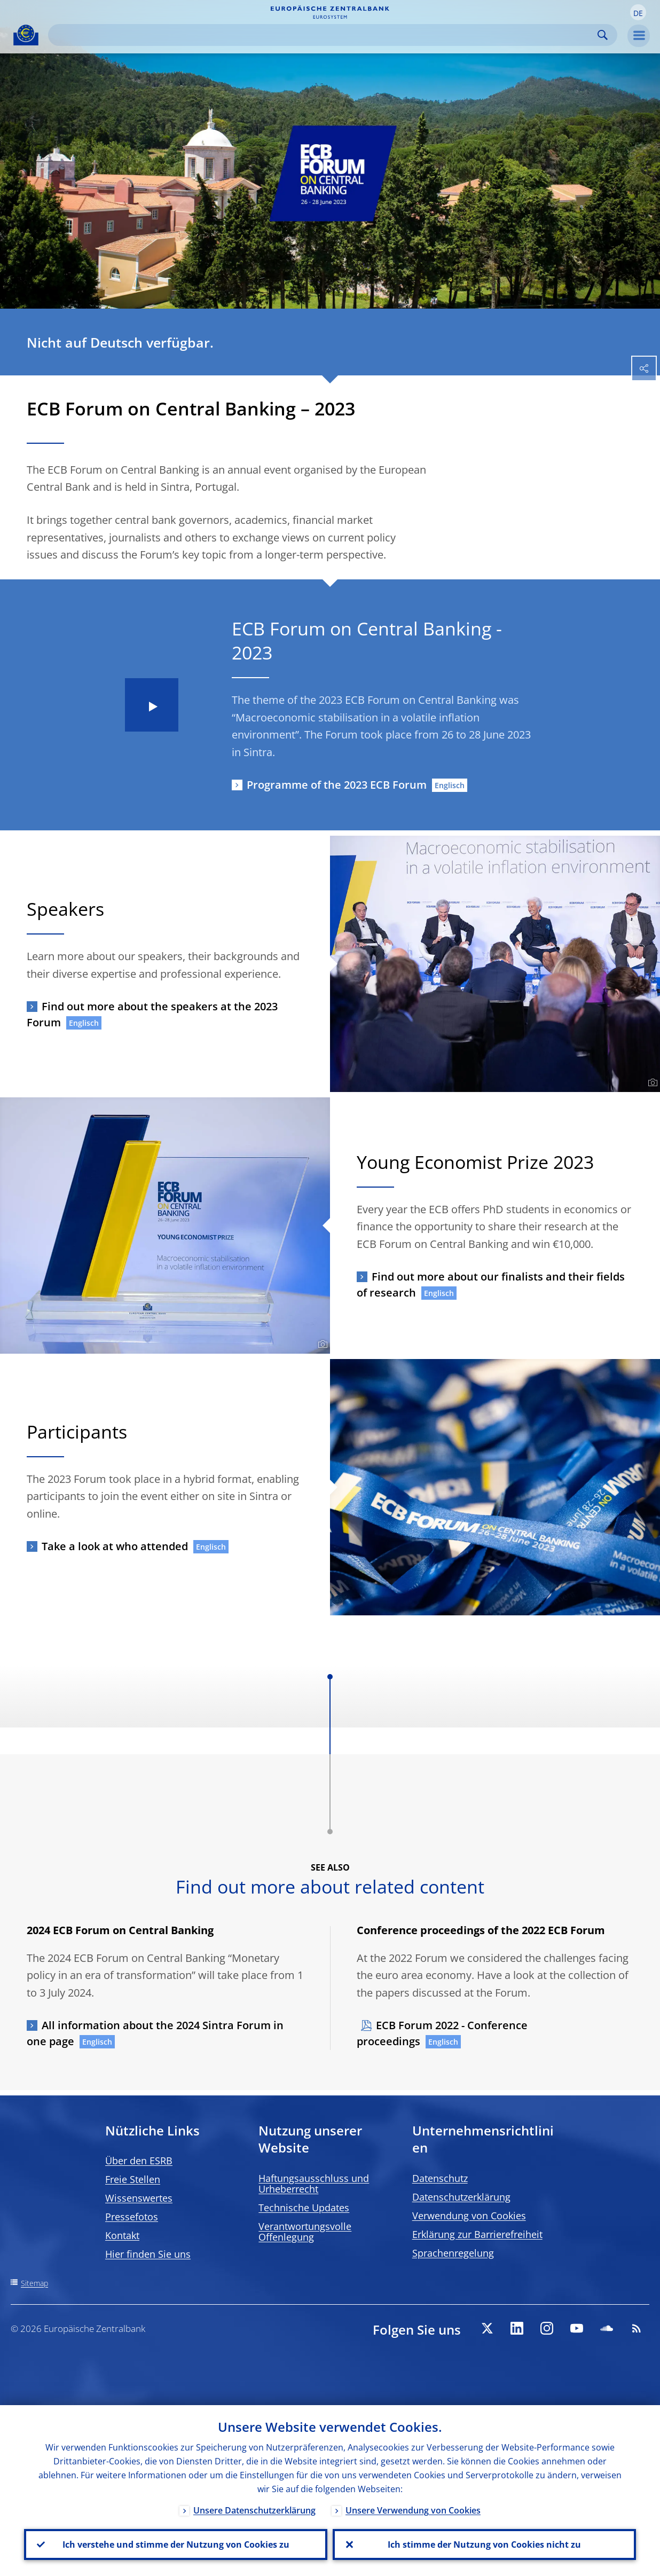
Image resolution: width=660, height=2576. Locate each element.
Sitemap (34, 2283)
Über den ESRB (138, 2160)
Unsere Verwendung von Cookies (413, 2510)
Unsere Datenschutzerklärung (254, 2510)
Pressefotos (131, 2216)
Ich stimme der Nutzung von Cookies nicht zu (484, 2544)
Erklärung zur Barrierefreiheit (477, 2234)
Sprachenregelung (453, 2253)
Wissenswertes (138, 2198)
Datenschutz (440, 2178)
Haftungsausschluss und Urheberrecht (313, 2183)
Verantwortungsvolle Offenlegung (304, 2231)
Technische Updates (303, 2207)
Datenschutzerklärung (461, 2196)
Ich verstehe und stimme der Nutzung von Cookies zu (175, 2544)
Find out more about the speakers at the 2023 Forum (152, 1014)
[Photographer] (651, 1083)
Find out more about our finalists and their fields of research (491, 1284)
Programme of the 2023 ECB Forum (337, 784)
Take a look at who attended (115, 1546)
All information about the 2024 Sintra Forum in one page (155, 2033)
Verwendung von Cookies (469, 2215)
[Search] (324, 35)
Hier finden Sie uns (148, 2254)
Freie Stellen (132, 2179)
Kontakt (122, 2235)
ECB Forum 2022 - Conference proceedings (442, 2033)
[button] (638, 12)
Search (602, 35)
